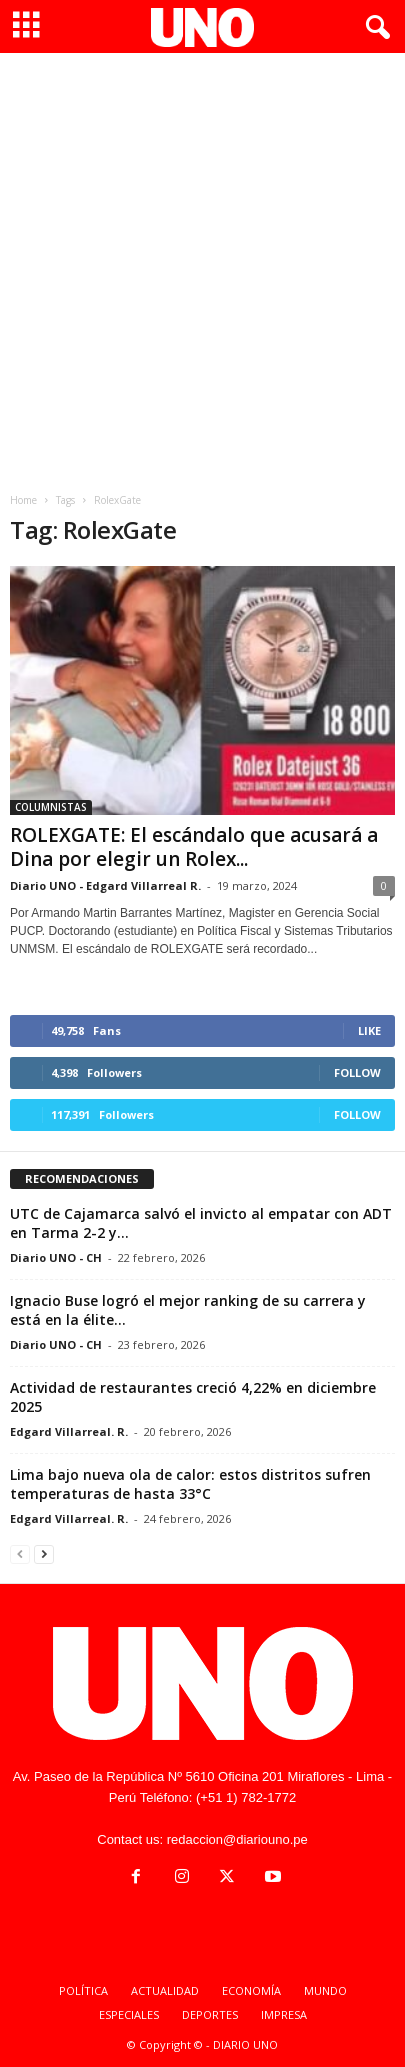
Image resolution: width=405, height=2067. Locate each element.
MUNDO (325, 1990)
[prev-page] (20, 1553)
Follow (357, 1072)
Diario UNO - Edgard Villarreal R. (105, 885)
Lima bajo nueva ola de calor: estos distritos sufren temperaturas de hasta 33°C (190, 1484)
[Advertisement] (202, 265)
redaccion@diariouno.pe (237, 1839)
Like (369, 1030)
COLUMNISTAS (51, 807)
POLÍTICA (83, 1990)
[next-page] (44, 1553)
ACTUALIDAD (165, 1990)
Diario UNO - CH (56, 1257)
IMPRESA (284, 2014)
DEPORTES (210, 2014)
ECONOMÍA (251, 1990)
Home (23, 500)
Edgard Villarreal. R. (69, 1431)
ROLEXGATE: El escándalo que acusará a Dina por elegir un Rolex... (194, 847)
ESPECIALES (129, 2014)
